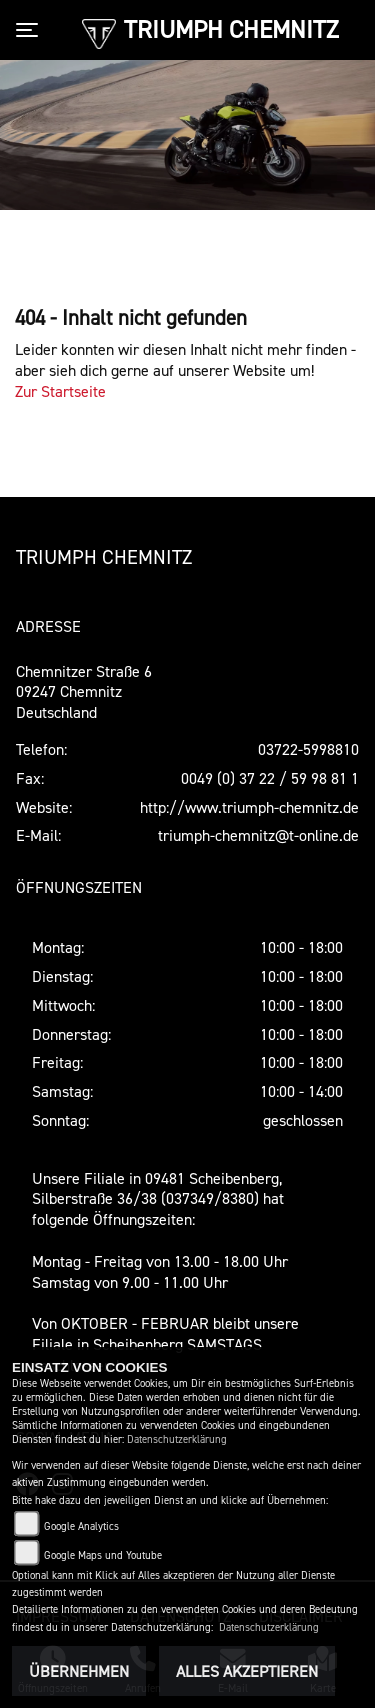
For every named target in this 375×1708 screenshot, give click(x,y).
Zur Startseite (60, 391)
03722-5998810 (308, 749)
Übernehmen (79, 1671)
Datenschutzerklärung (177, 1439)
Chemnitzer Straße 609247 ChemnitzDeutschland (84, 692)
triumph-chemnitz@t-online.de (258, 835)
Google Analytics (81, 1526)
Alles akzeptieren (247, 1671)
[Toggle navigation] (31, 30)
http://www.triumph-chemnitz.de (249, 807)
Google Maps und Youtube (103, 1555)
